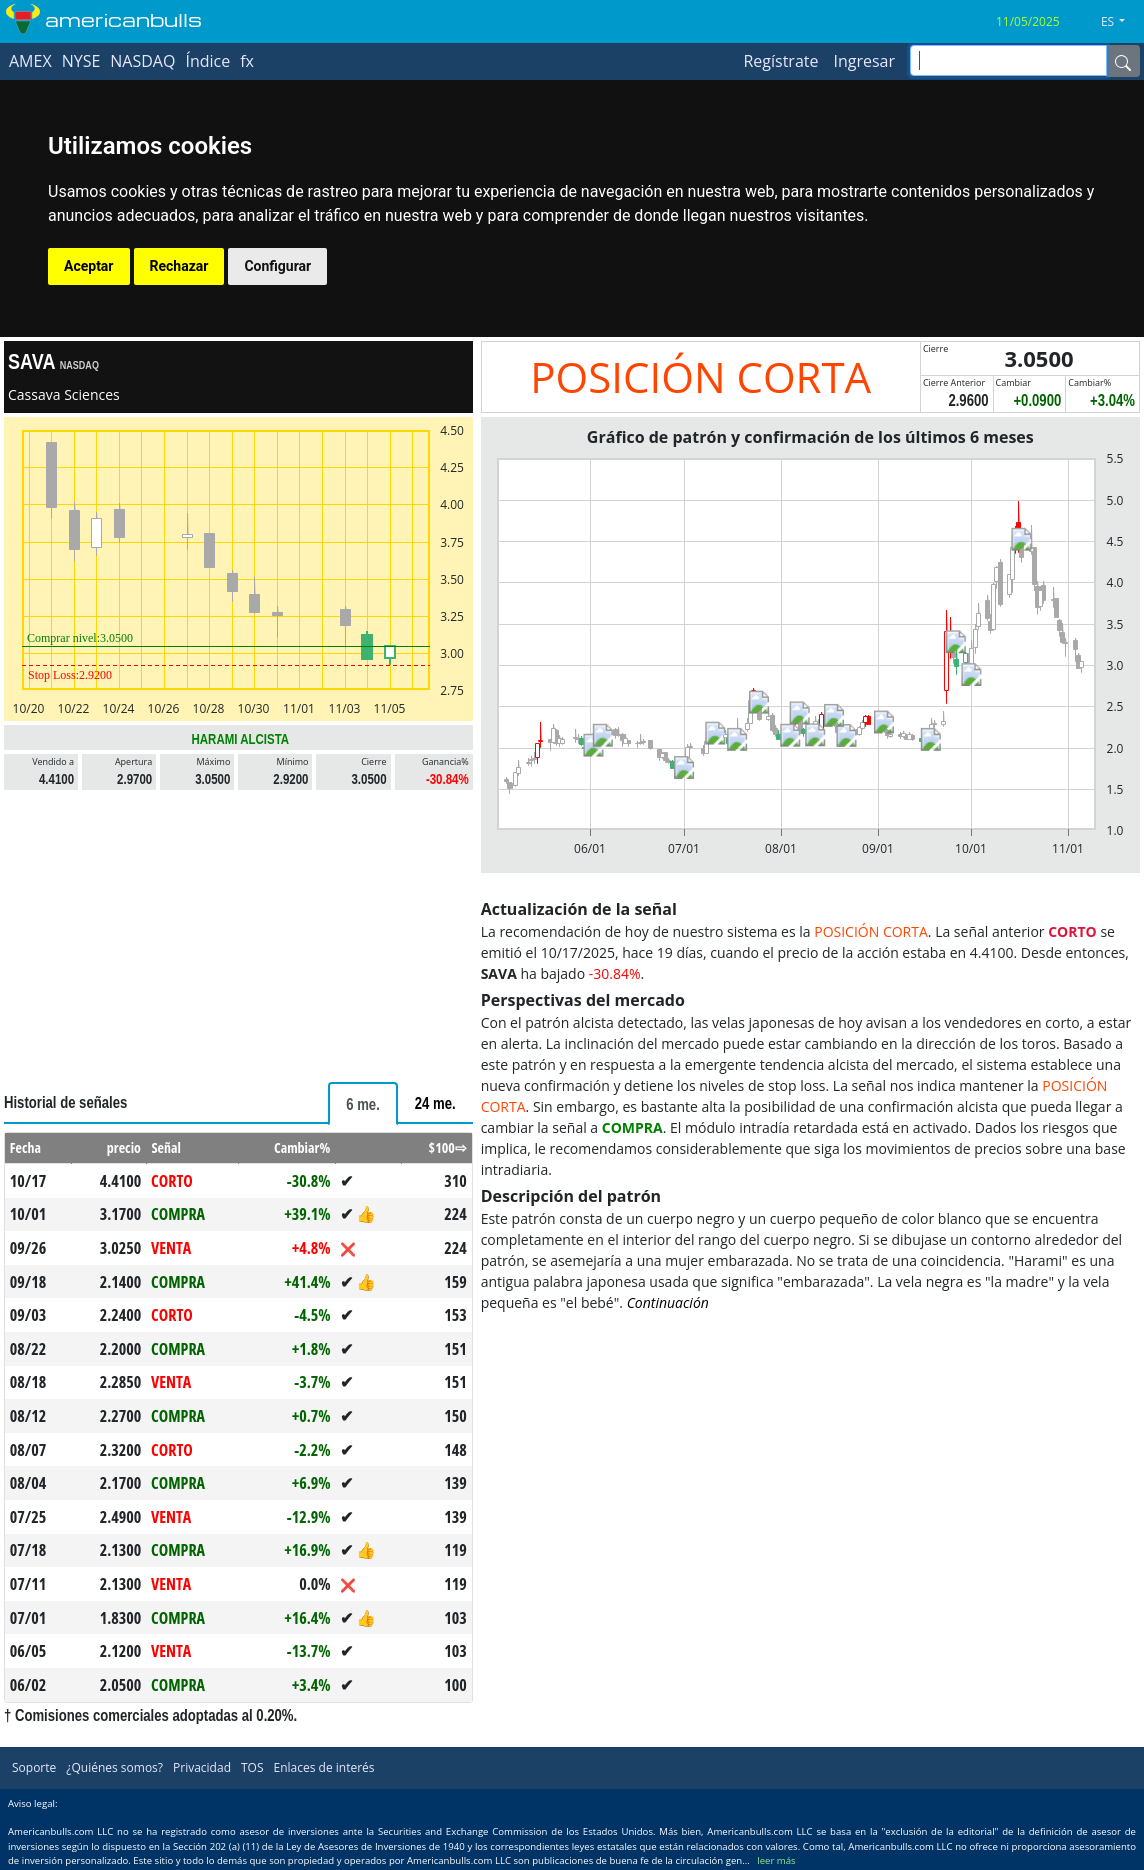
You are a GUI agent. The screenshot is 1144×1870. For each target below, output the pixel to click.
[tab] (363, 1103)
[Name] (1123, 61)
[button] (1120, 22)
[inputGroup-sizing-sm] (1008, 60)
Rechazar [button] (179, 266)
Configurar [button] (277, 266)
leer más (776, 1860)
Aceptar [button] (89, 266)
